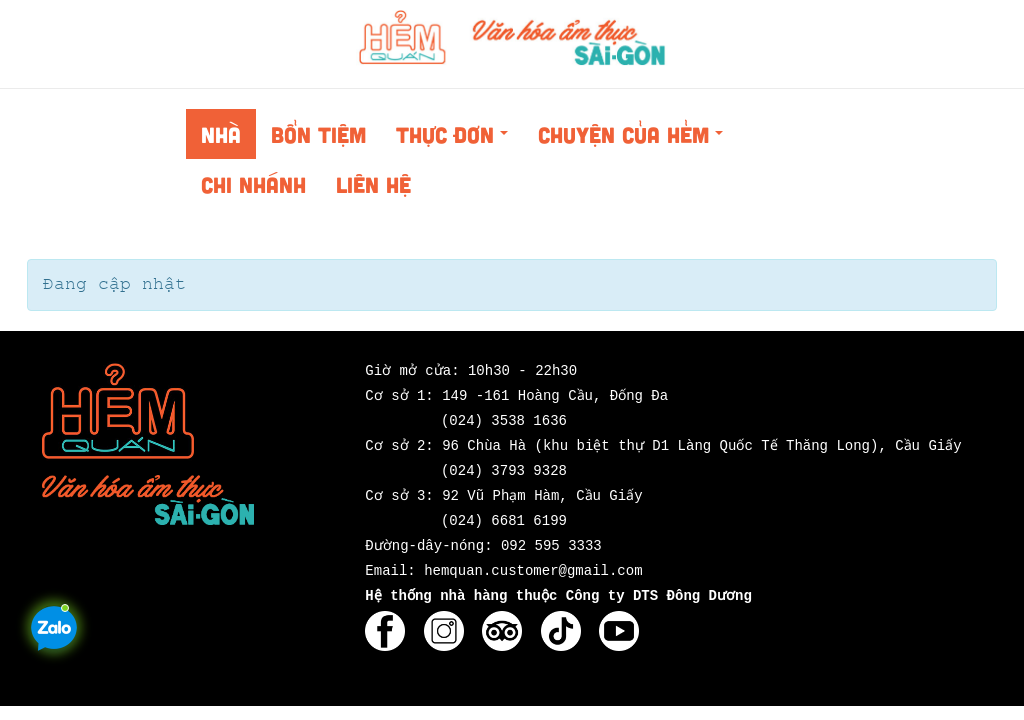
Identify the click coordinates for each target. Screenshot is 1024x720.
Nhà (221, 134)
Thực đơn (457, 139)
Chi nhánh (253, 184)
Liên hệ (373, 184)
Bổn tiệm (318, 134)
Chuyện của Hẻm (636, 139)
